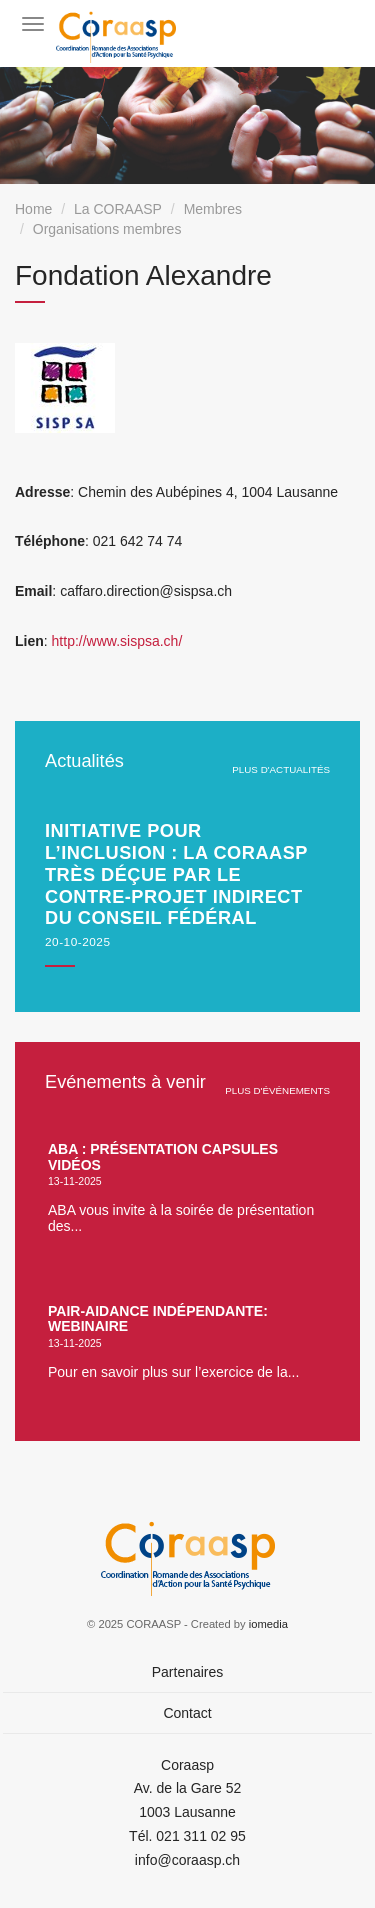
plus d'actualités (281, 769)
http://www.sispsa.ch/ (117, 641)
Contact (187, 1713)
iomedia (268, 1624)
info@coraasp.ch (187, 1860)
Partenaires (188, 1672)
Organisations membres (107, 229)
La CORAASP (118, 209)
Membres (213, 209)
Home (33, 209)
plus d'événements (277, 1090)
